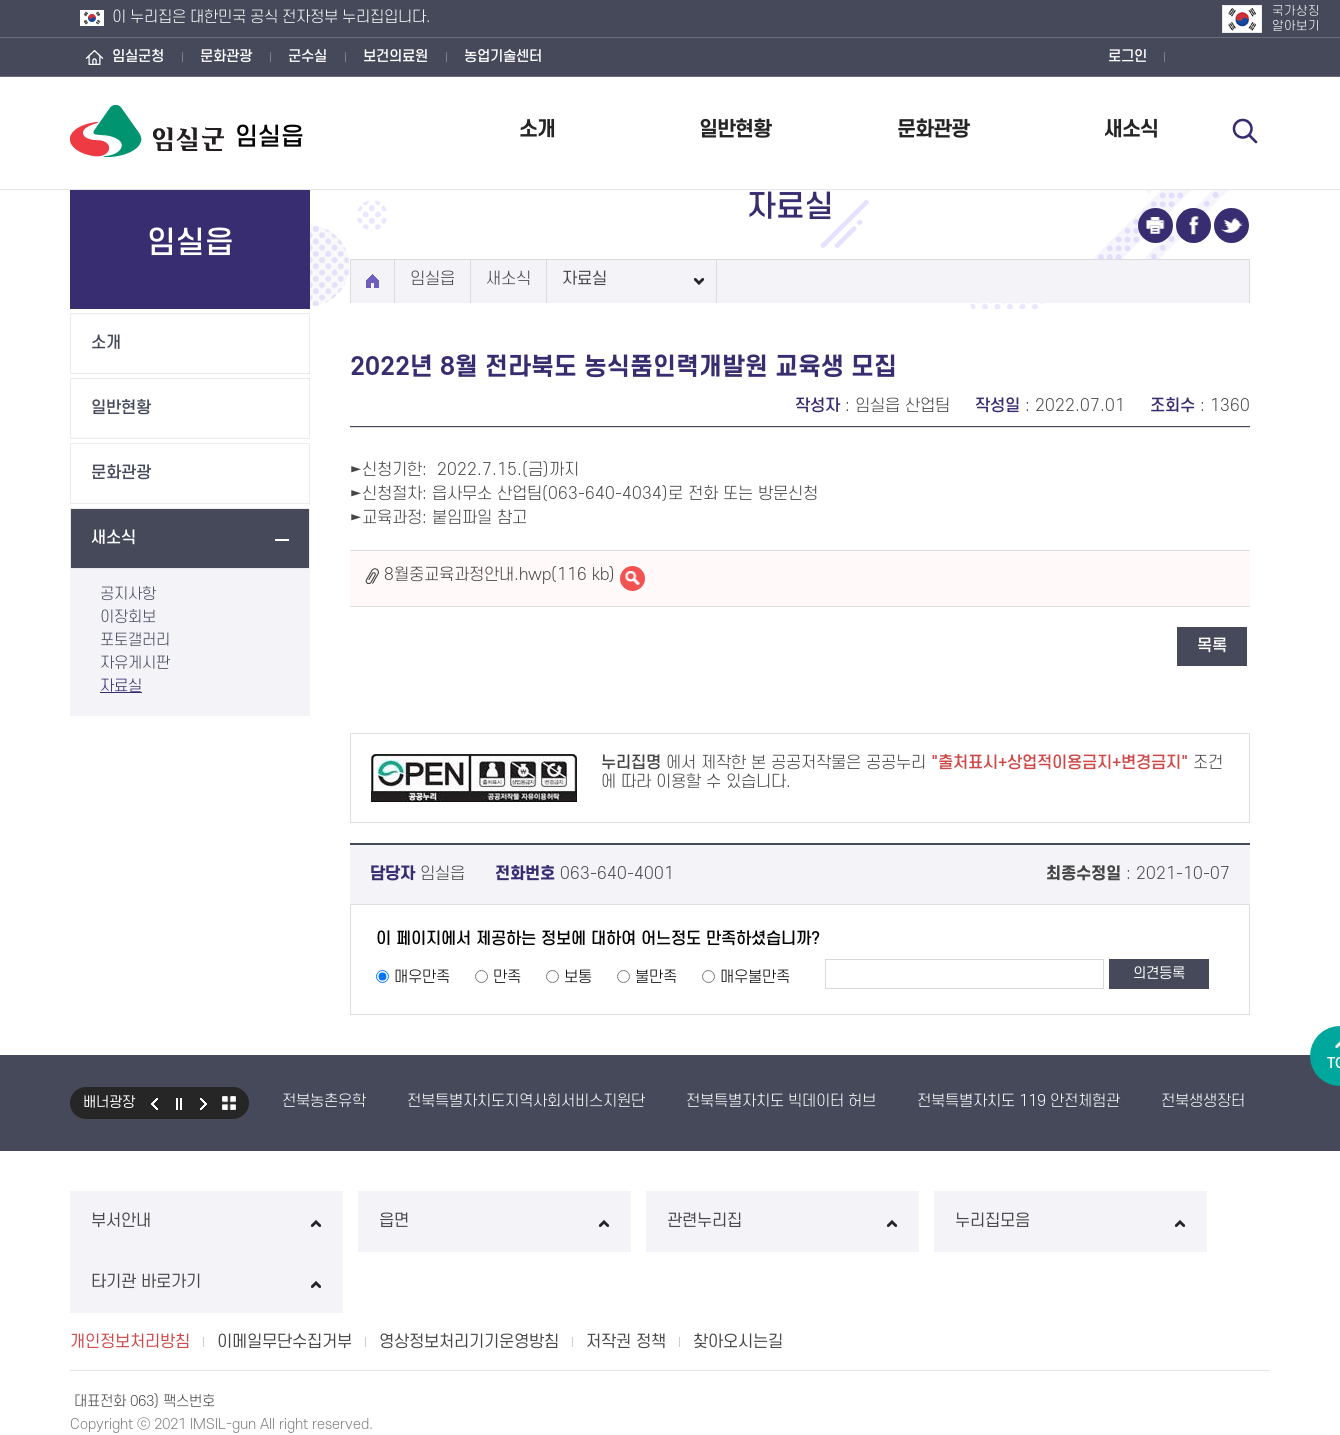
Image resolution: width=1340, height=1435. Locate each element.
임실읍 (432, 279)
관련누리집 (669, 1221)
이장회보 (128, 617)
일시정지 (179, 1103)
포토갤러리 (135, 640)
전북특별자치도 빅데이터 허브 (781, 1101)
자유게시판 (135, 663)
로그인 (1127, 56)
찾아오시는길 (738, 1281)
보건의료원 (395, 56)
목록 (1212, 646)
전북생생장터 (1203, 1101)
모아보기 (229, 1103)
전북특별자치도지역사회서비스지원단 (526, 1101)
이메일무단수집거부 (284, 1281)
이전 (154, 1103)
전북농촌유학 (324, 1101)
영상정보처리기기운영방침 (469, 1281)
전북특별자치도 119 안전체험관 (1018, 1101)
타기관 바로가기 (1156, 1221)
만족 (507, 977)
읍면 (426, 1221)
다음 (204, 1103)
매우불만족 (755, 977)
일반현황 (735, 129)
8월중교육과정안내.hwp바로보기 (632, 578)
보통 (578, 977)
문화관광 (226, 56)
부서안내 (183, 1221)
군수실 (307, 56)
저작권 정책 (626, 1281)
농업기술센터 (503, 56)
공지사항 (128, 594)
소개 (537, 129)
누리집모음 (913, 1221)
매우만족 (422, 977)
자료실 (121, 686)
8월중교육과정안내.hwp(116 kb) (499, 575)
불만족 (656, 977)
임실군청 (138, 56)
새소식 (1131, 129)
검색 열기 (1247, 132)
